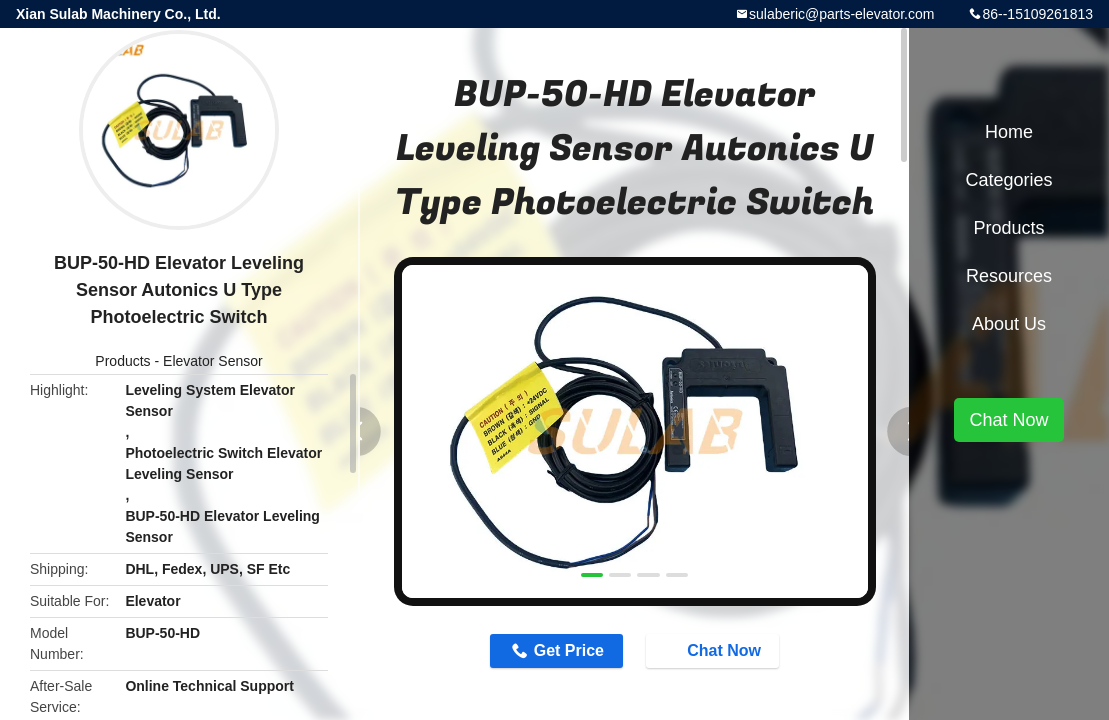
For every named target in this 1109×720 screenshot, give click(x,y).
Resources (1009, 276)
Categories (1008, 180)
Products (122, 361)
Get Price (569, 650)
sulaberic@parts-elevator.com (841, 14)
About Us (1009, 324)
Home (1009, 132)
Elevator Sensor (213, 361)
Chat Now (714, 650)
